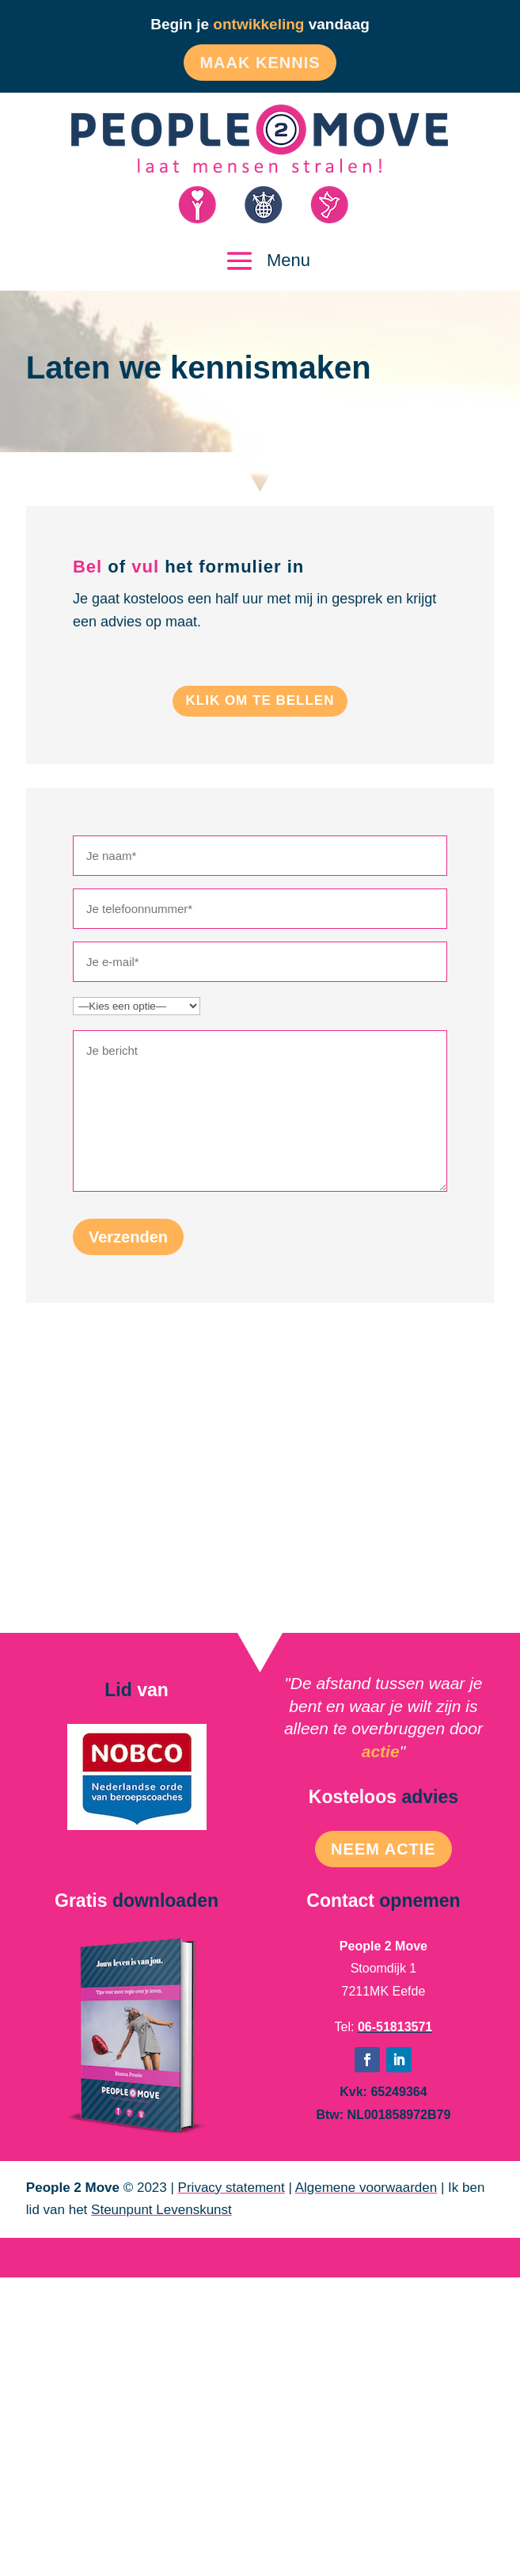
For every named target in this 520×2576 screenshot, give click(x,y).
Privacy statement (231, 2187)
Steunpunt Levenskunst (161, 2209)
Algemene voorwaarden (366, 2187)
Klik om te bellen (260, 700)
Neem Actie (383, 1849)
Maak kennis (259, 62)
